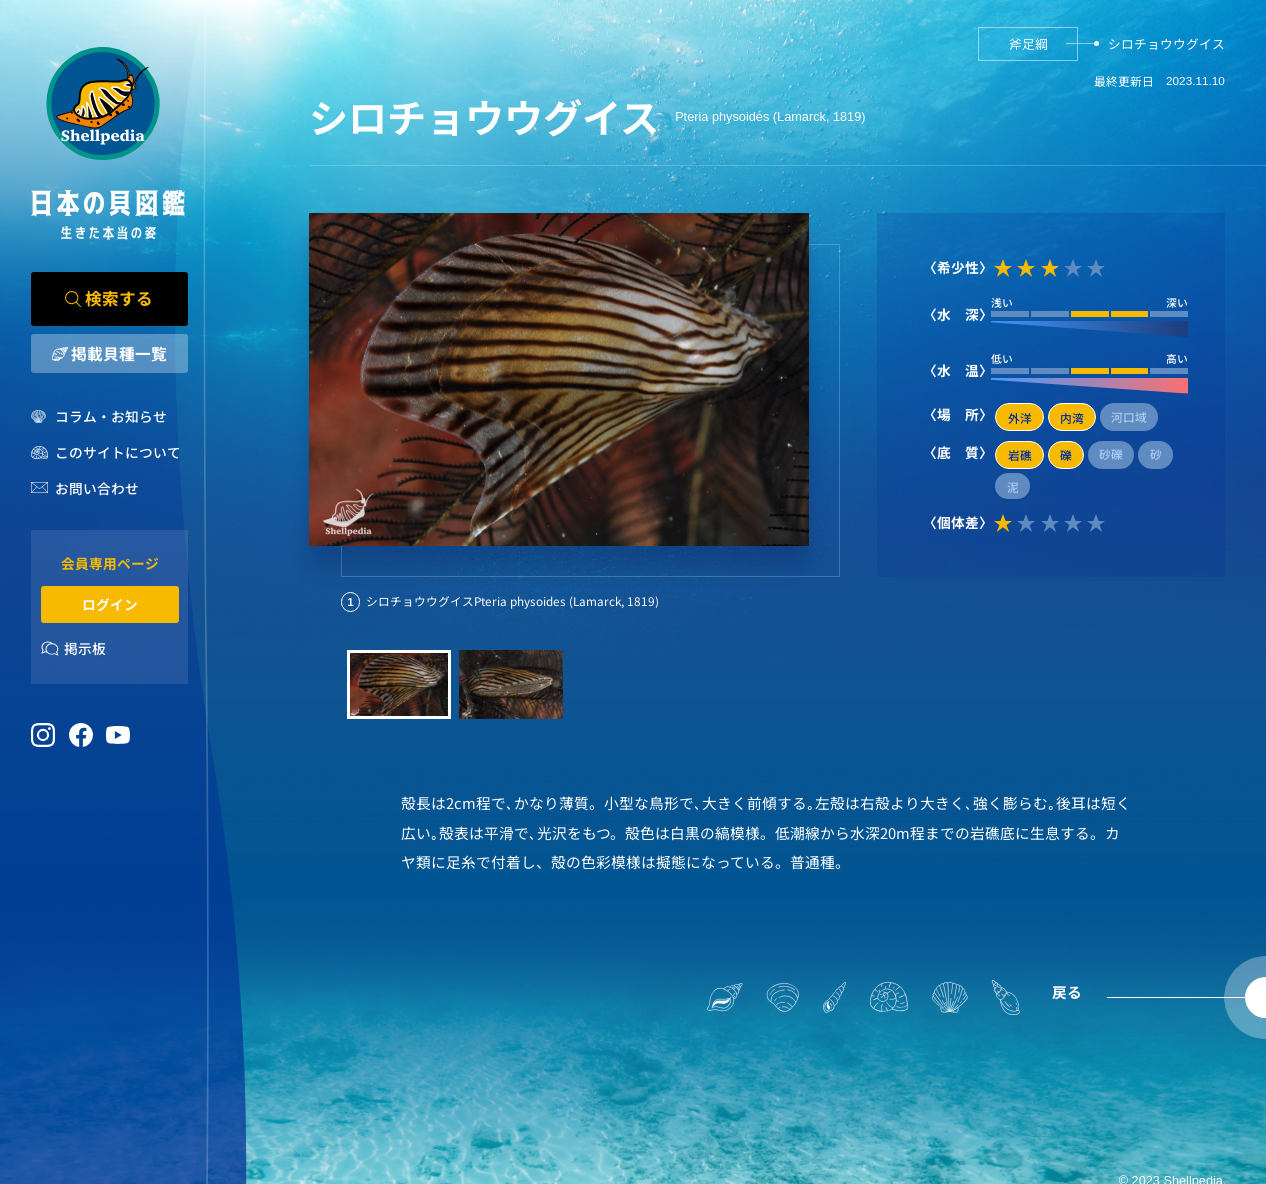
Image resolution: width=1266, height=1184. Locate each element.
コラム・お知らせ (111, 416)
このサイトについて (118, 452)
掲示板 (85, 648)
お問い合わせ (97, 488)
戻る (1067, 991)
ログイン (110, 604)
